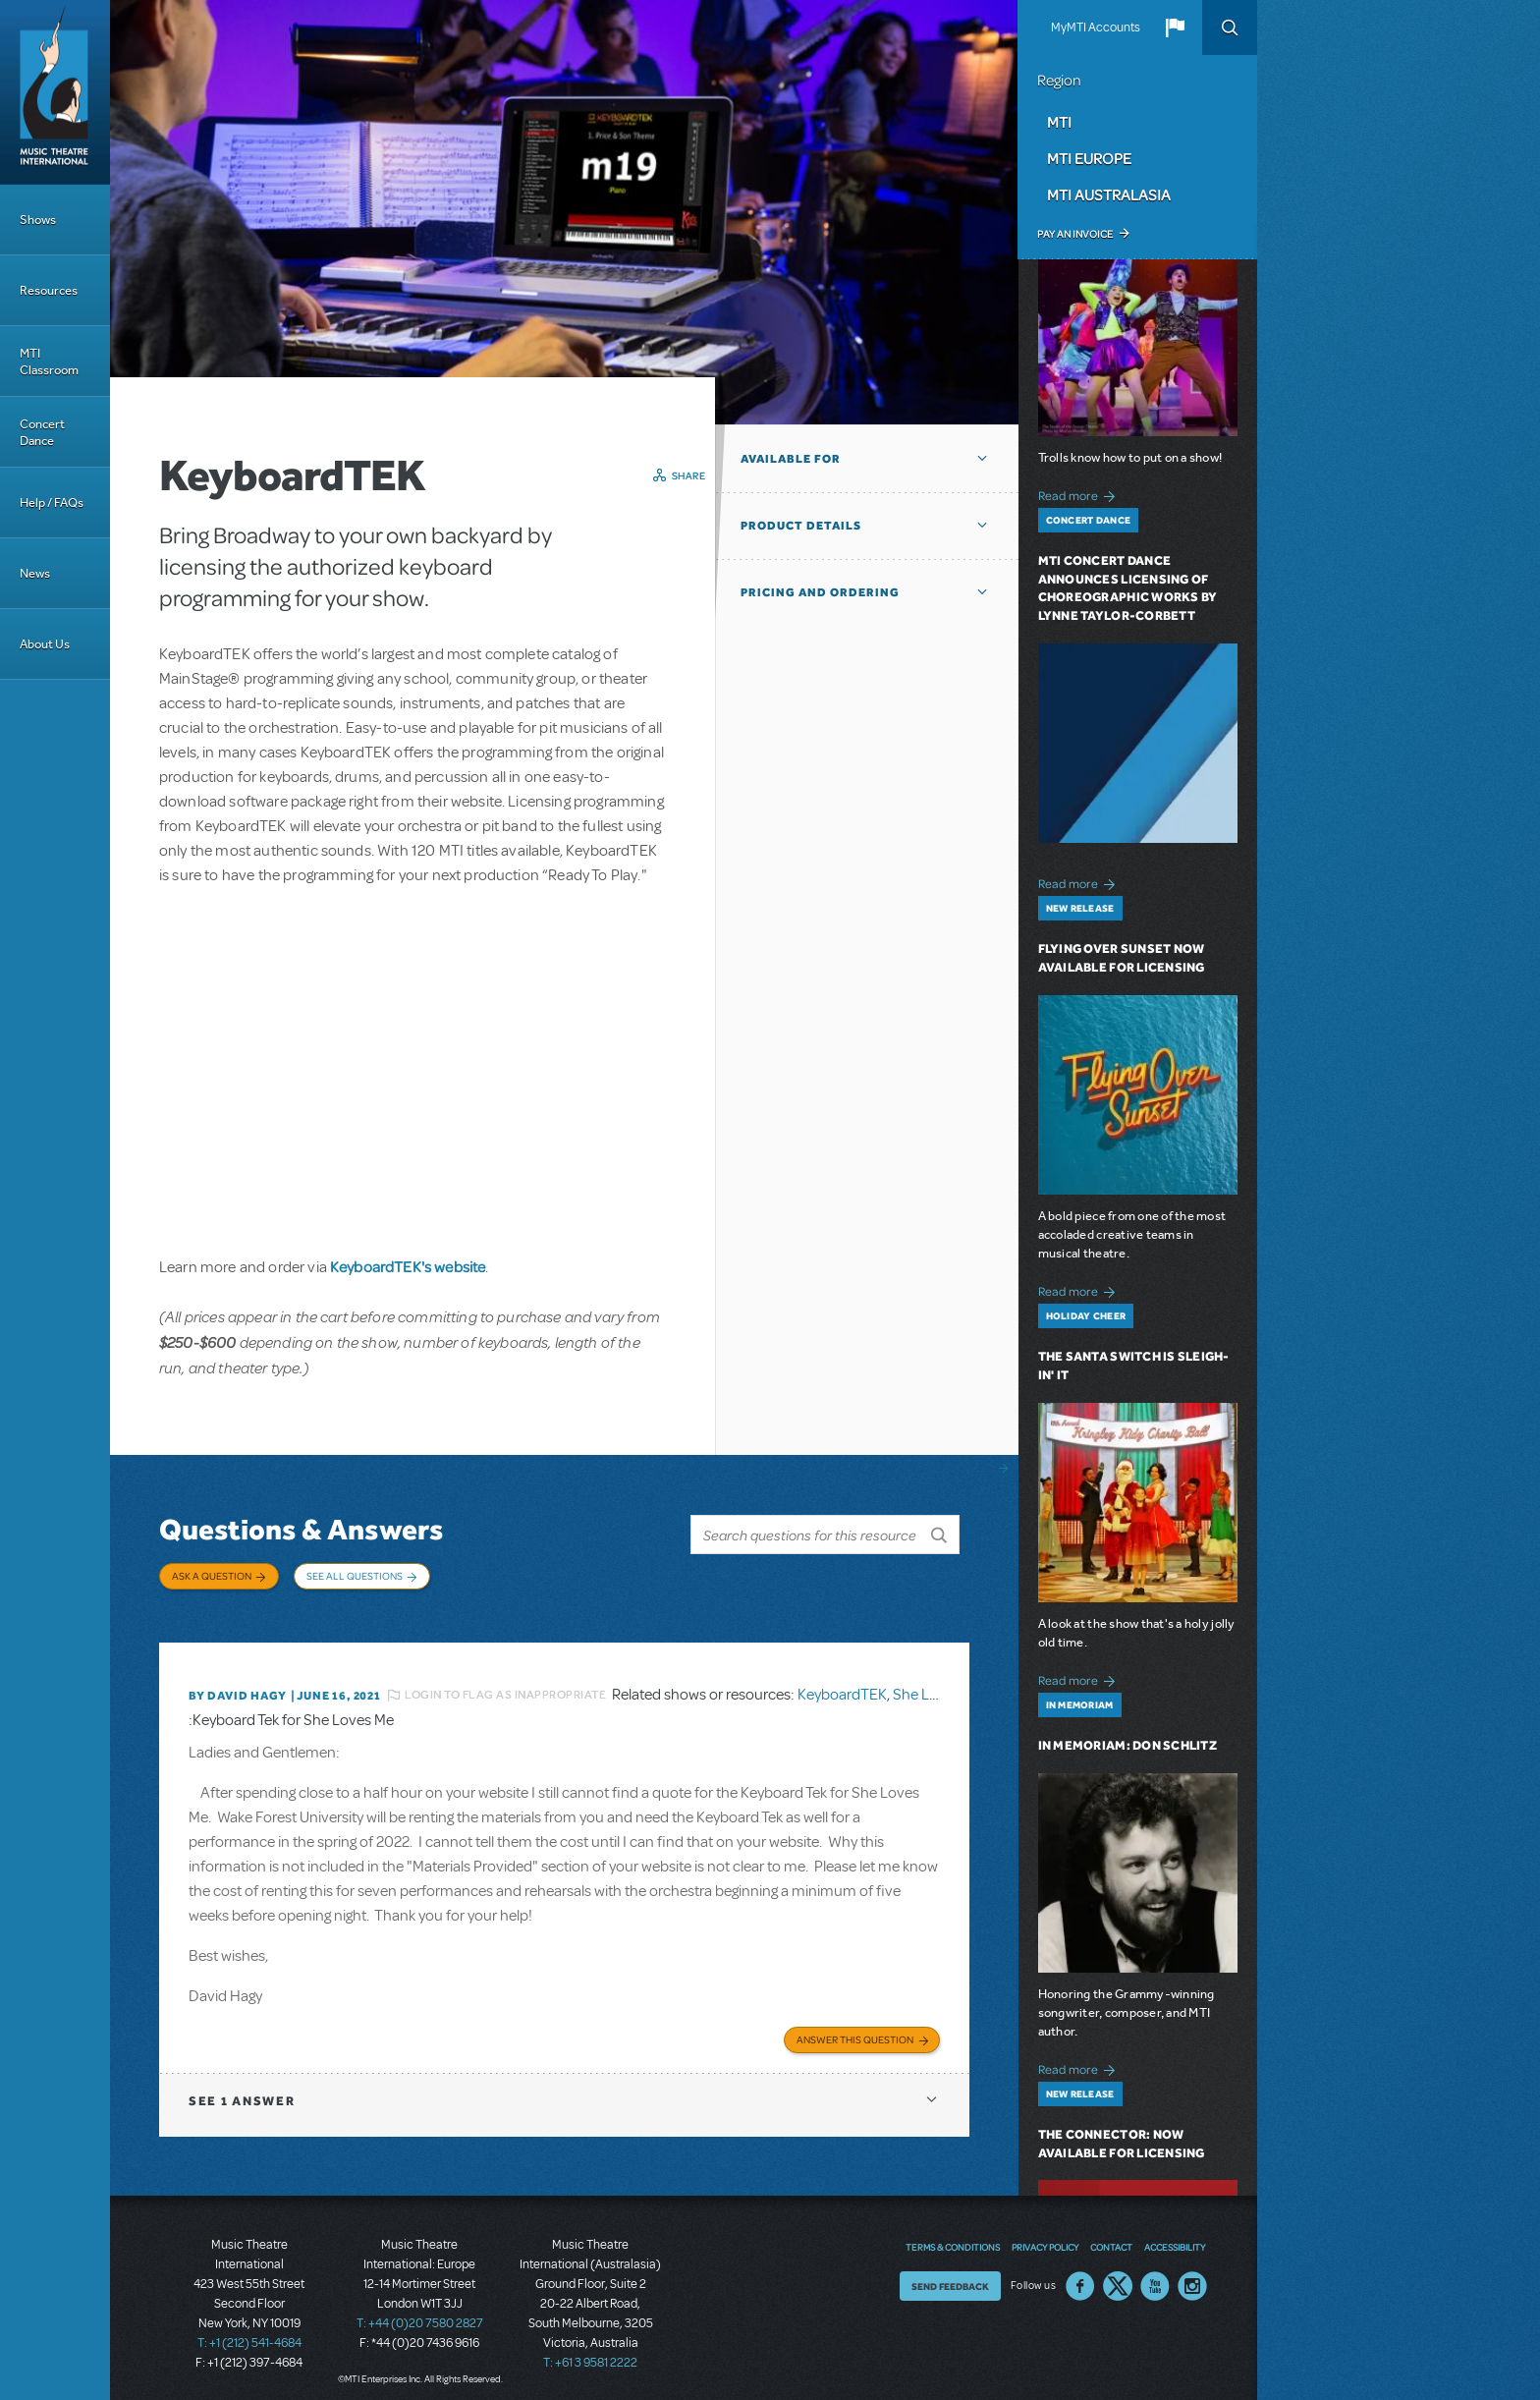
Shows (38, 219)
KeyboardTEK (842, 1686)
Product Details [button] (801, 525)
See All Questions (354, 1576)
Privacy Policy (1045, 2236)
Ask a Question (211, 1576)
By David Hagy (237, 1686)
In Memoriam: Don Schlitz (1127, 1745)
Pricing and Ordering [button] (820, 592)
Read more (1080, 493)
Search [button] (1229, 27)
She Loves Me (938, 1686)
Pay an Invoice (1075, 234)
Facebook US (1080, 2275)
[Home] (55, 92)
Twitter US (1117, 2275)
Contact (1111, 2236)
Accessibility (1174, 2236)
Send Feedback (950, 2275)
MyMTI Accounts (1095, 27)
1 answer (242, 2089)
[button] (1174, 27)
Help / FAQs (51, 502)
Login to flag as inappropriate (505, 1686)
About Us (45, 644)
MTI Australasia (1109, 194)
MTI (1059, 122)
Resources (49, 290)
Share (689, 475)
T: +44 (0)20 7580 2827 (420, 2311)
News (35, 573)
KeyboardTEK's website (407, 1266)
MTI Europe (1089, 158)
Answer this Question (855, 2028)
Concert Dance (42, 432)
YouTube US (1155, 2275)
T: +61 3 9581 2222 (590, 2351)
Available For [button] (791, 459)
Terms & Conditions (953, 2236)
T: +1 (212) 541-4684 (249, 2331)
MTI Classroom (49, 361)
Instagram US (1192, 2275)
